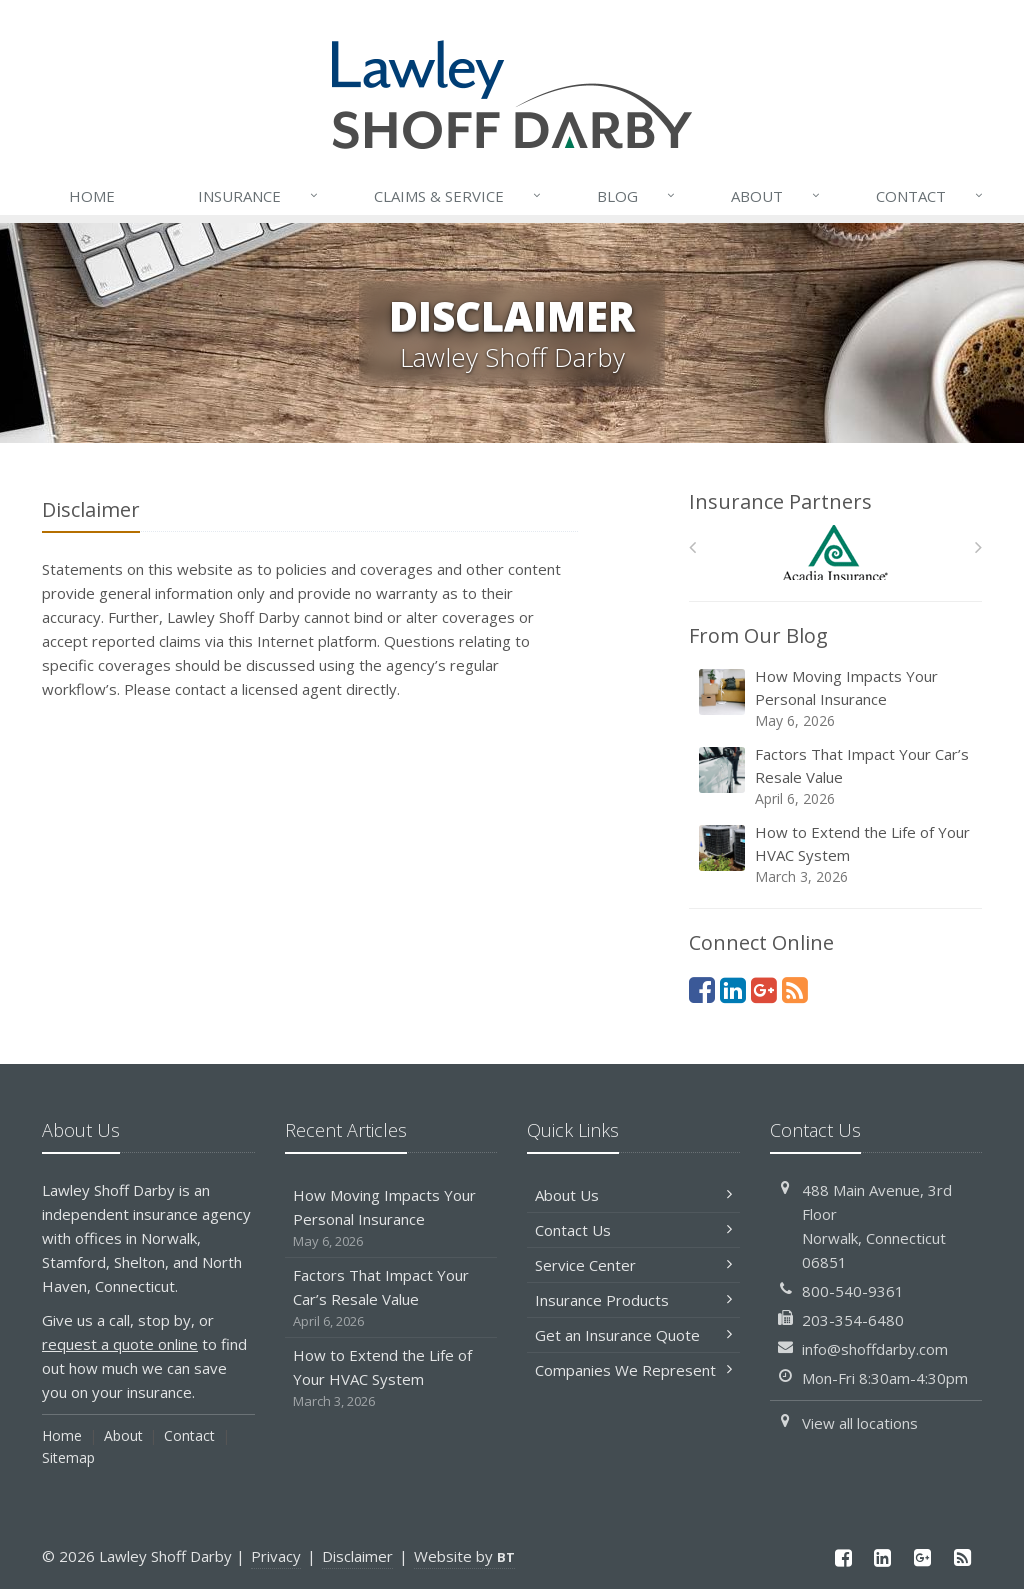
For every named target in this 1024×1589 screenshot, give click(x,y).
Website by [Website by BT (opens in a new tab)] (464, 1556)
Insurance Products (633, 1300)
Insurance (259, 196)
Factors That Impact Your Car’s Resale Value (837, 776)
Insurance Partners (780, 501)
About (777, 196)
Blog (637, 196)
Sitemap (68, 1457)
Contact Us (633, 1230)
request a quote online (120, 1344)
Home (92, 196)
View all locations (860, 1423)
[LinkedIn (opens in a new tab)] (733, 989)
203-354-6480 (853, 1320)
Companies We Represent (633, 1370)
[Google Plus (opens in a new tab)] (764, 989)
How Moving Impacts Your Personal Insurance (837, 698)
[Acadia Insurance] (835, 552)
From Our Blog (758, 635)
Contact (931, 196)
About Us (633, 1195)
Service (459, 196)
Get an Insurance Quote (633, 1335)
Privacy (276, 1556)
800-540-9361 (853, 1291)
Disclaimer (357, 1556)
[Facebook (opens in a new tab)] (702, 989)
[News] (795, 989)
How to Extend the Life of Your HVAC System (837, 854)
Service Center (633, 1265)
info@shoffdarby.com (875, 1349)
